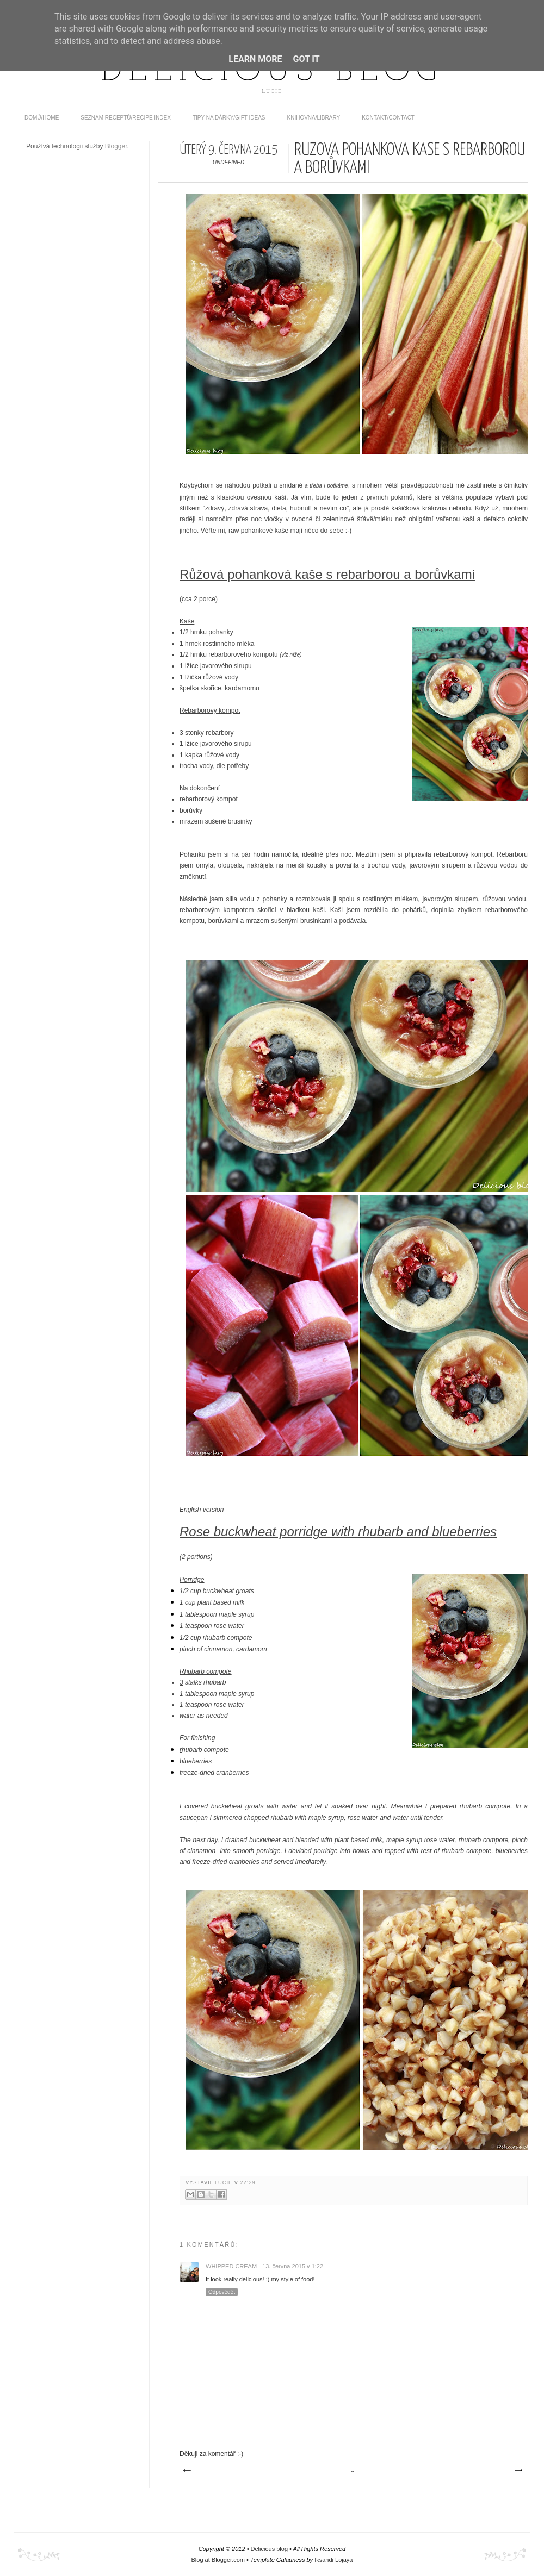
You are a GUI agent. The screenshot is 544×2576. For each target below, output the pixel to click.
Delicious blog (272, 72)
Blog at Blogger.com (218, 2559)
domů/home (41, 118)
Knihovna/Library (314, 118)
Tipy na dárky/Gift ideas (229, 118)
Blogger (116, 146)
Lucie (224, 2182)
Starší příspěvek (518, 2470)
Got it (306, 59)
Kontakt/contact (388, 118)
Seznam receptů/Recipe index (126, 118)
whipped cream (231, 2266)
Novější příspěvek (187, 2470)
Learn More (255, 59)
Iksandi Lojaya (333, 2559)
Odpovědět (221, 2292)
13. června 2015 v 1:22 (292, 2266)
